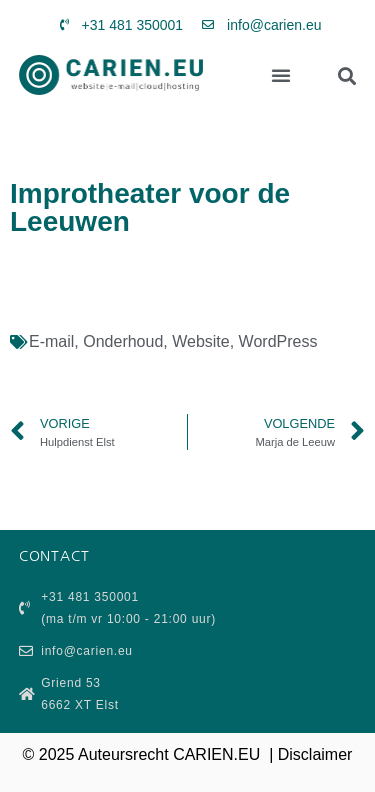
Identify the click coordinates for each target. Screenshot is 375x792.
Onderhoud (123, 341)
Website (201, 341)
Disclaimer (315, 754)
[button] (281, 75)
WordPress (278, 341)
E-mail (51, 341)
